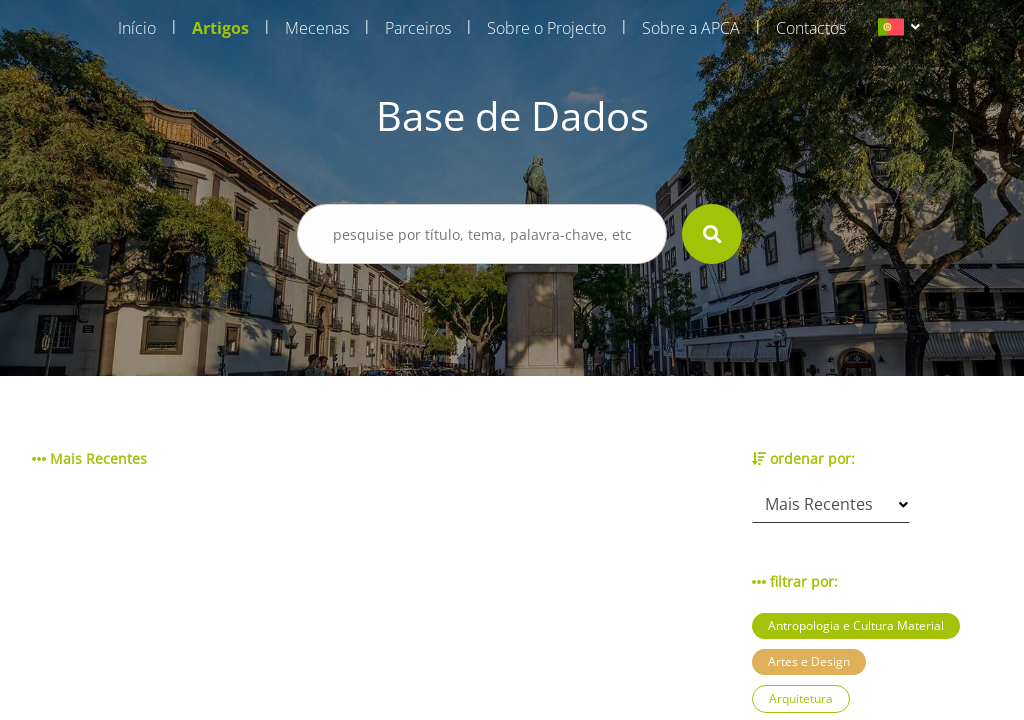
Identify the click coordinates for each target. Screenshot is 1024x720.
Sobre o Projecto (546, 28)
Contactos (811, 28)
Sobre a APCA (691, 28)
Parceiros (418, 28)
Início (137, 28)
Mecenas (317, 28)
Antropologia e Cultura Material (856, 625)
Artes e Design (809, 661)
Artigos (220, 28)
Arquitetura (801, 698)
